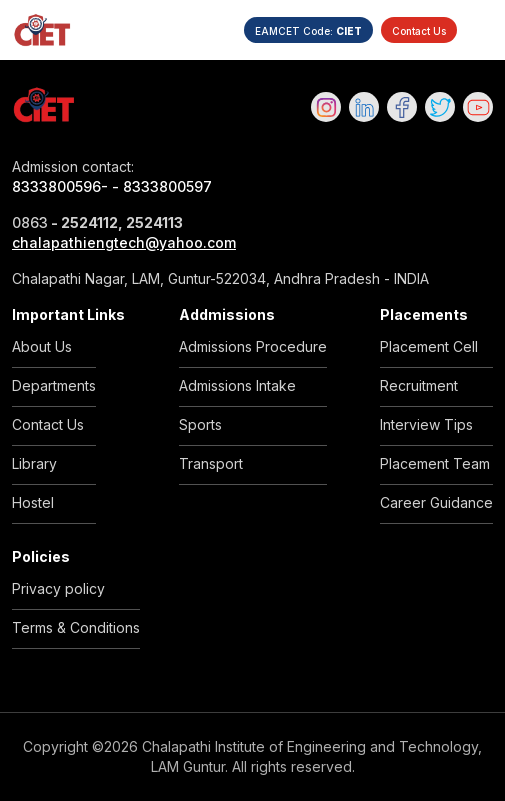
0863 (30, 222)
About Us (42, 346)
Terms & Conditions (76, 627)
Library (34, 463)
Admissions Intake (237, 385)
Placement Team (435, 463)
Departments (54, 385)
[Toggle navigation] (481, 30)
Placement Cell (429, 346)
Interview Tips (426, 424)
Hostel (33, 502)
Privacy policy (58, 588)
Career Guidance (436, 502)
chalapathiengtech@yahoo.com (124, 242)
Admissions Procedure (253, 346)
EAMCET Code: (308, 31)
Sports (200, 424)
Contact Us (419, 31)
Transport (211, 463)
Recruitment (419, 385)
